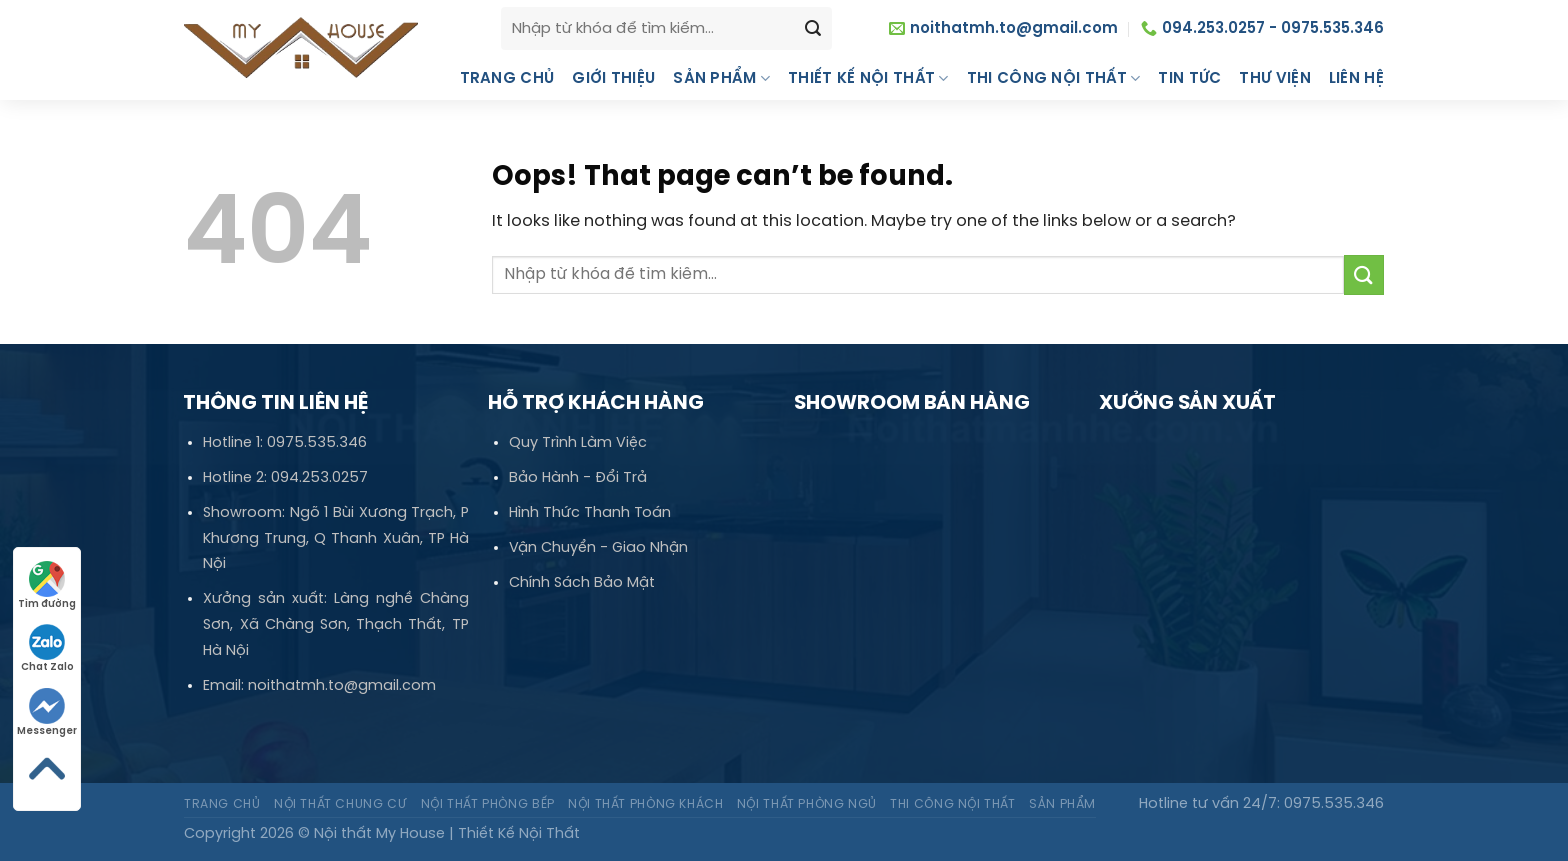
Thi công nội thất (1054, 78)
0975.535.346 (317, 443)
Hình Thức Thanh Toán (590, 513)
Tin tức (1189, 79)
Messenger (47, 712)
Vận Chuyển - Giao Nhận (598, 548)
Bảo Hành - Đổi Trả (578, 478)
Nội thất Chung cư (340, 804)
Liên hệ (1356, 79)
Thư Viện (1274, 79)
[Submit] (1364, 274)
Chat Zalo (47, 648)
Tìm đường (47, 585)
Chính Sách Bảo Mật (582, 583)
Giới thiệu (613, 79)
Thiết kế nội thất (868, 78)
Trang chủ (507, 79)
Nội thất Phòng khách (645, 804)
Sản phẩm (721, 78)
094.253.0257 (319, 478)
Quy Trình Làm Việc (578, 443)
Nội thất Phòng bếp (488, 804)
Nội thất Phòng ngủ (807, 804)
